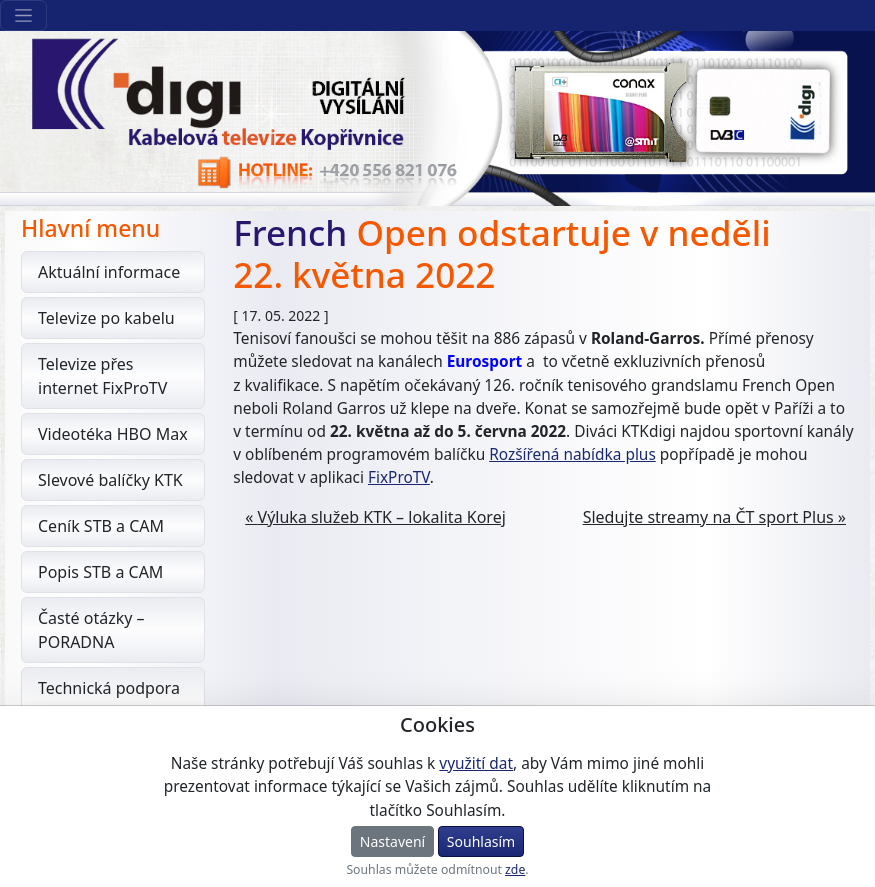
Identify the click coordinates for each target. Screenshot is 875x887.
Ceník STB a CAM (101, 526)
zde (515, 869)
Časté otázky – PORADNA (91, 630)
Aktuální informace (109, 272)
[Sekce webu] (23, 15)
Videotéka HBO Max (113, 434)
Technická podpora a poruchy (109, 700)
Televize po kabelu (106, 318)
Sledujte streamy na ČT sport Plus (708, 517)
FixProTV (399, 477)
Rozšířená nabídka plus (572, 454)
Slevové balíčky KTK (110, 480)
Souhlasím (481, 841)
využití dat (476, 763)
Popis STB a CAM (100, 572)
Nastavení (392, 841)
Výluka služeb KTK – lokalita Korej (382, 517)
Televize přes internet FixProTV (102, 376)
